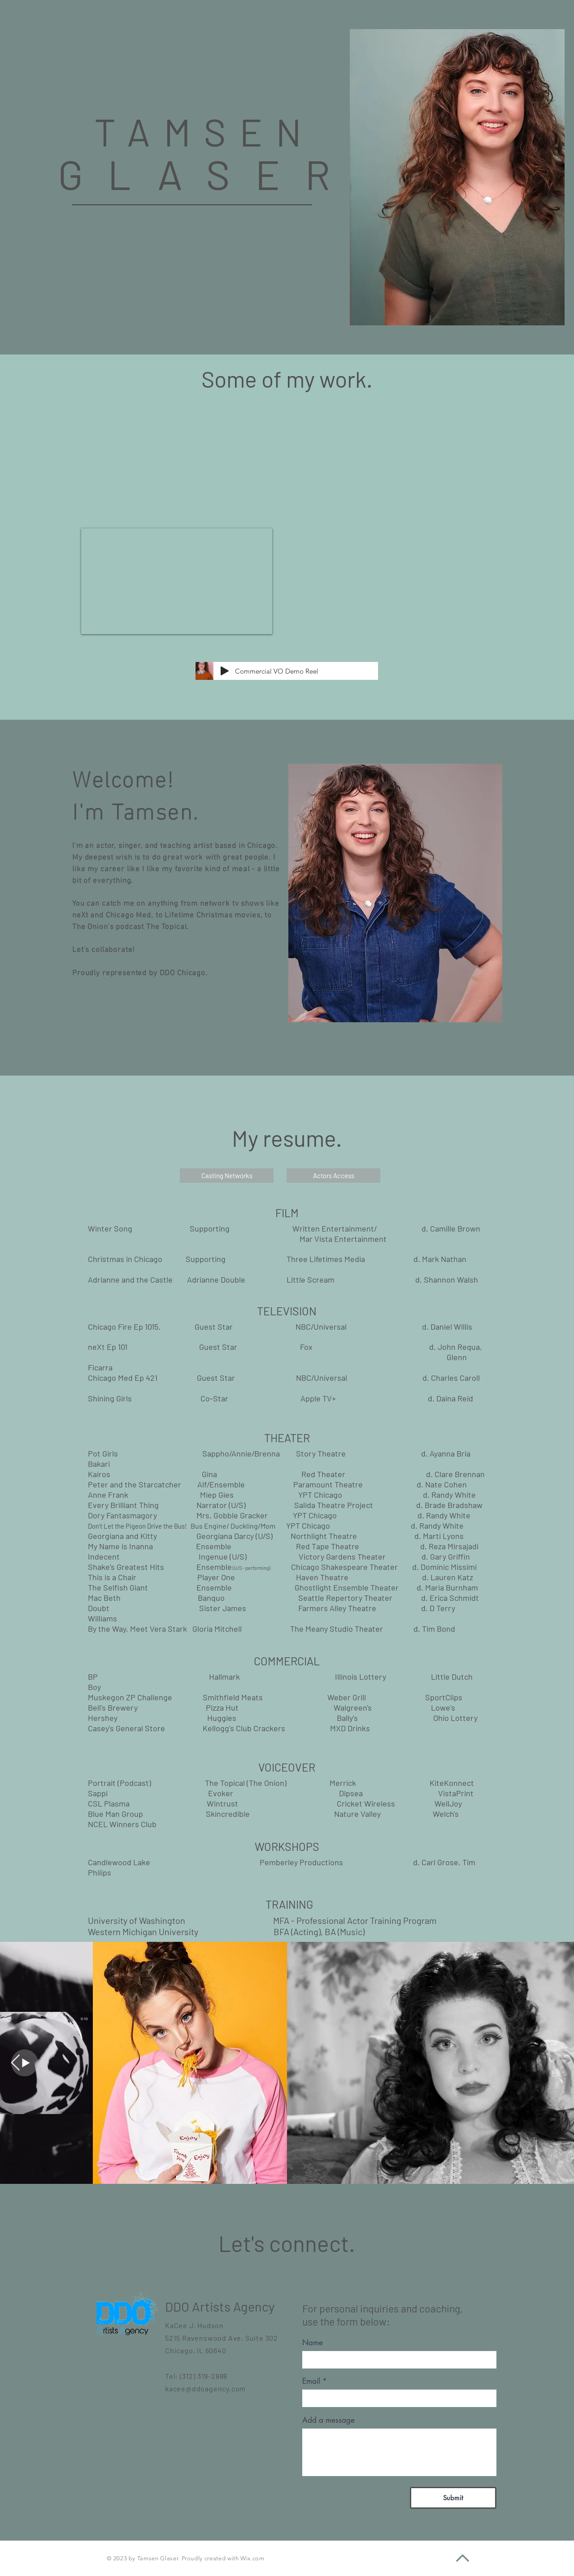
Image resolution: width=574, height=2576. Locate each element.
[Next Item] (15, 2063)
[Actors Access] (333, 1175)
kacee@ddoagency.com (205, 2388)
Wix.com (252, 2558)
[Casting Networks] (227, 1175)
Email (311, 2381)
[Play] (225, 670)
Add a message (328, 2420)
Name (312, 2343)
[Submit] (453, 2498)
